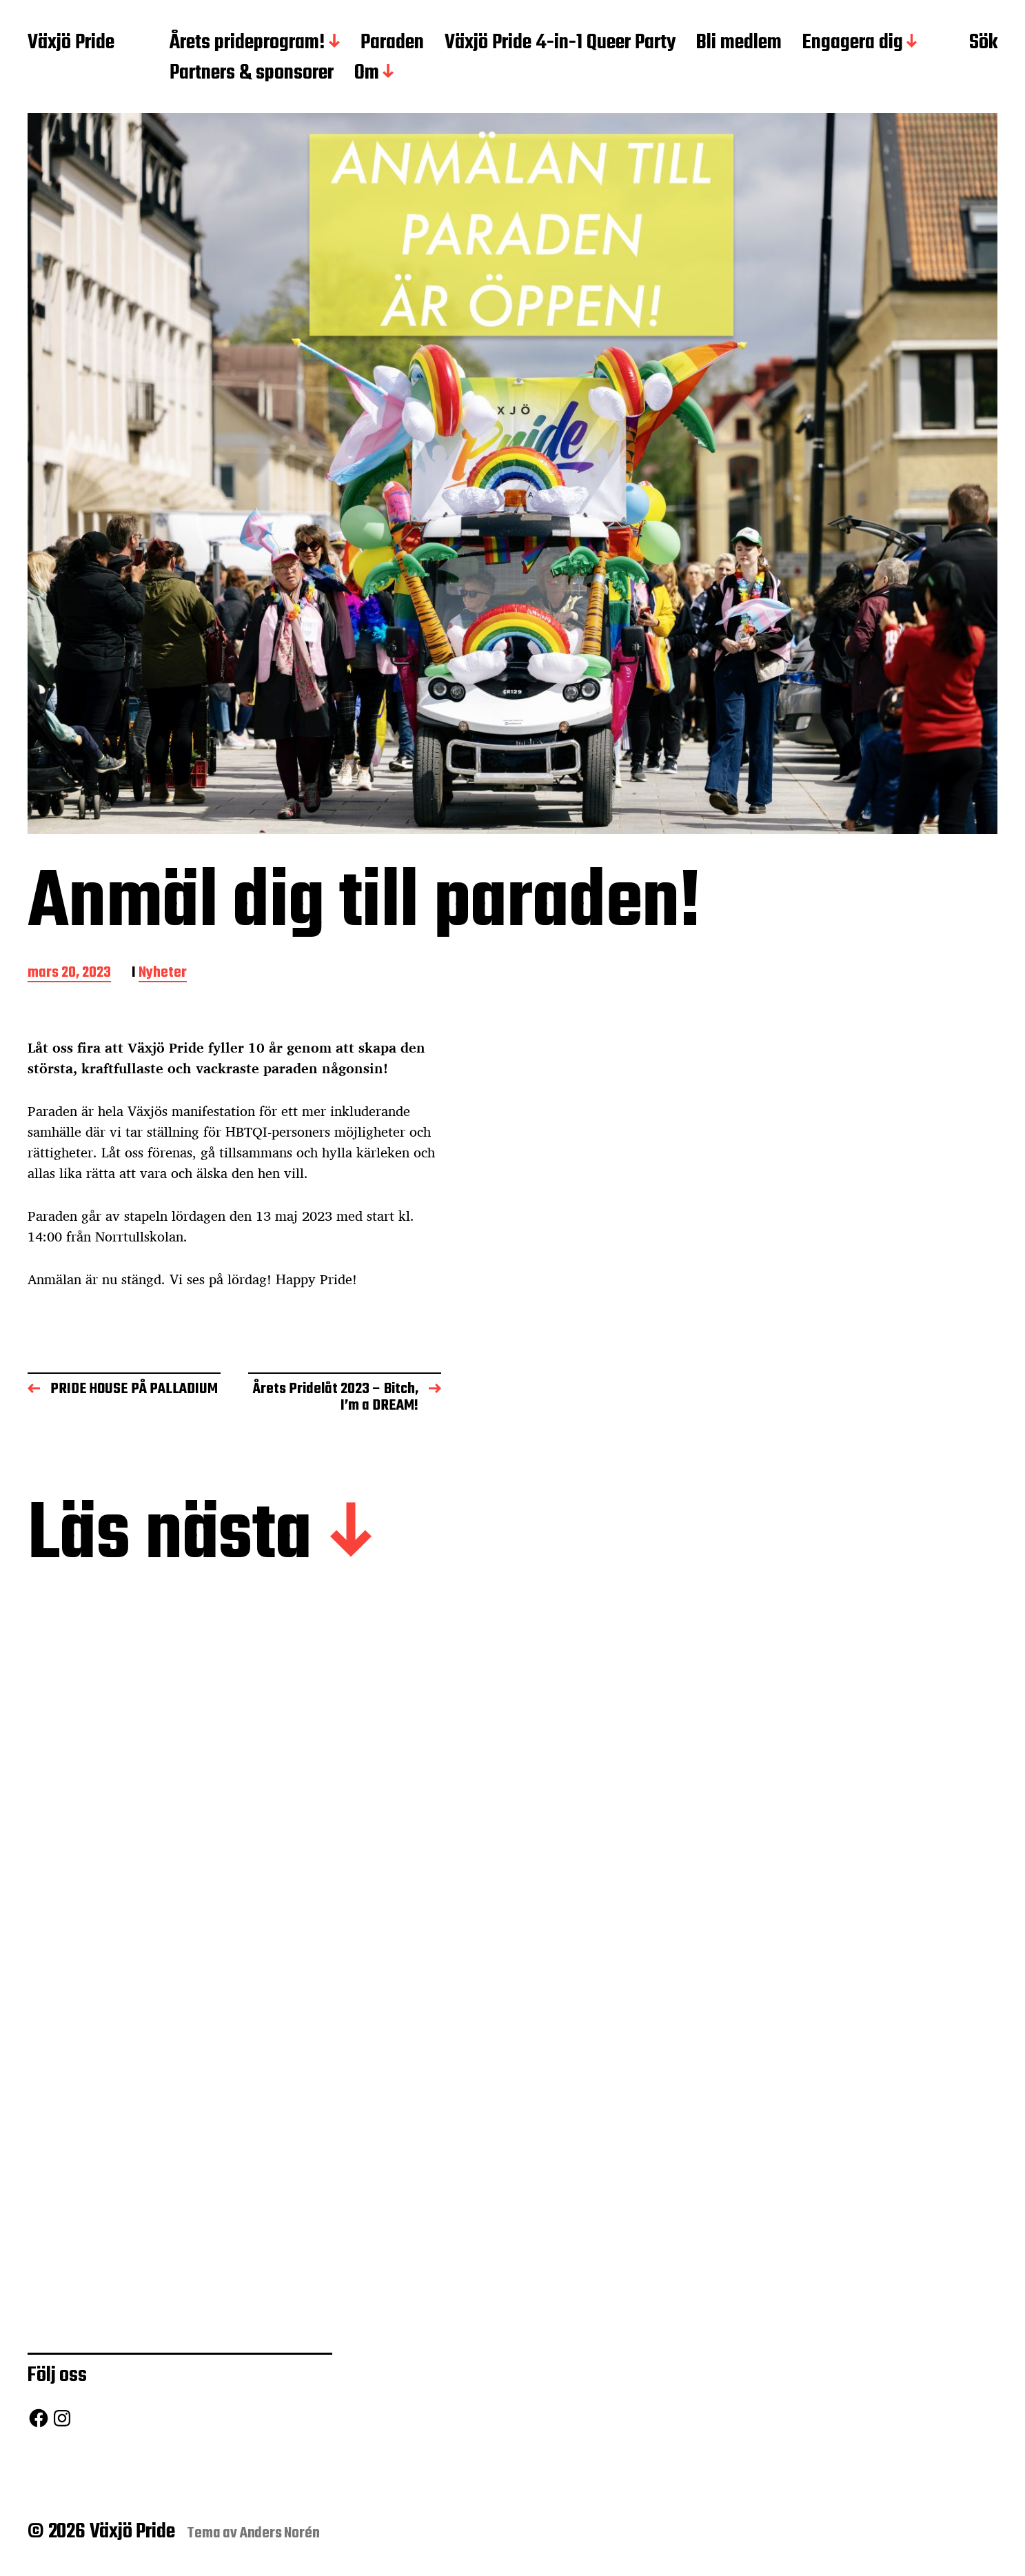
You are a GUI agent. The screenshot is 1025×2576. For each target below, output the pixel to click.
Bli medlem (739, 43)
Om (366, 73)
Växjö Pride (71, 43)
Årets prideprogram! (247, 43)
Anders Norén (280, 2533)
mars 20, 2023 (69, 973)
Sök (983, 43)
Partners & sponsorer (252, 73)
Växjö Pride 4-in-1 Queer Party (560, 43)
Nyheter (163, 973)
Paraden (392, 43)
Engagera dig (852, 43)
